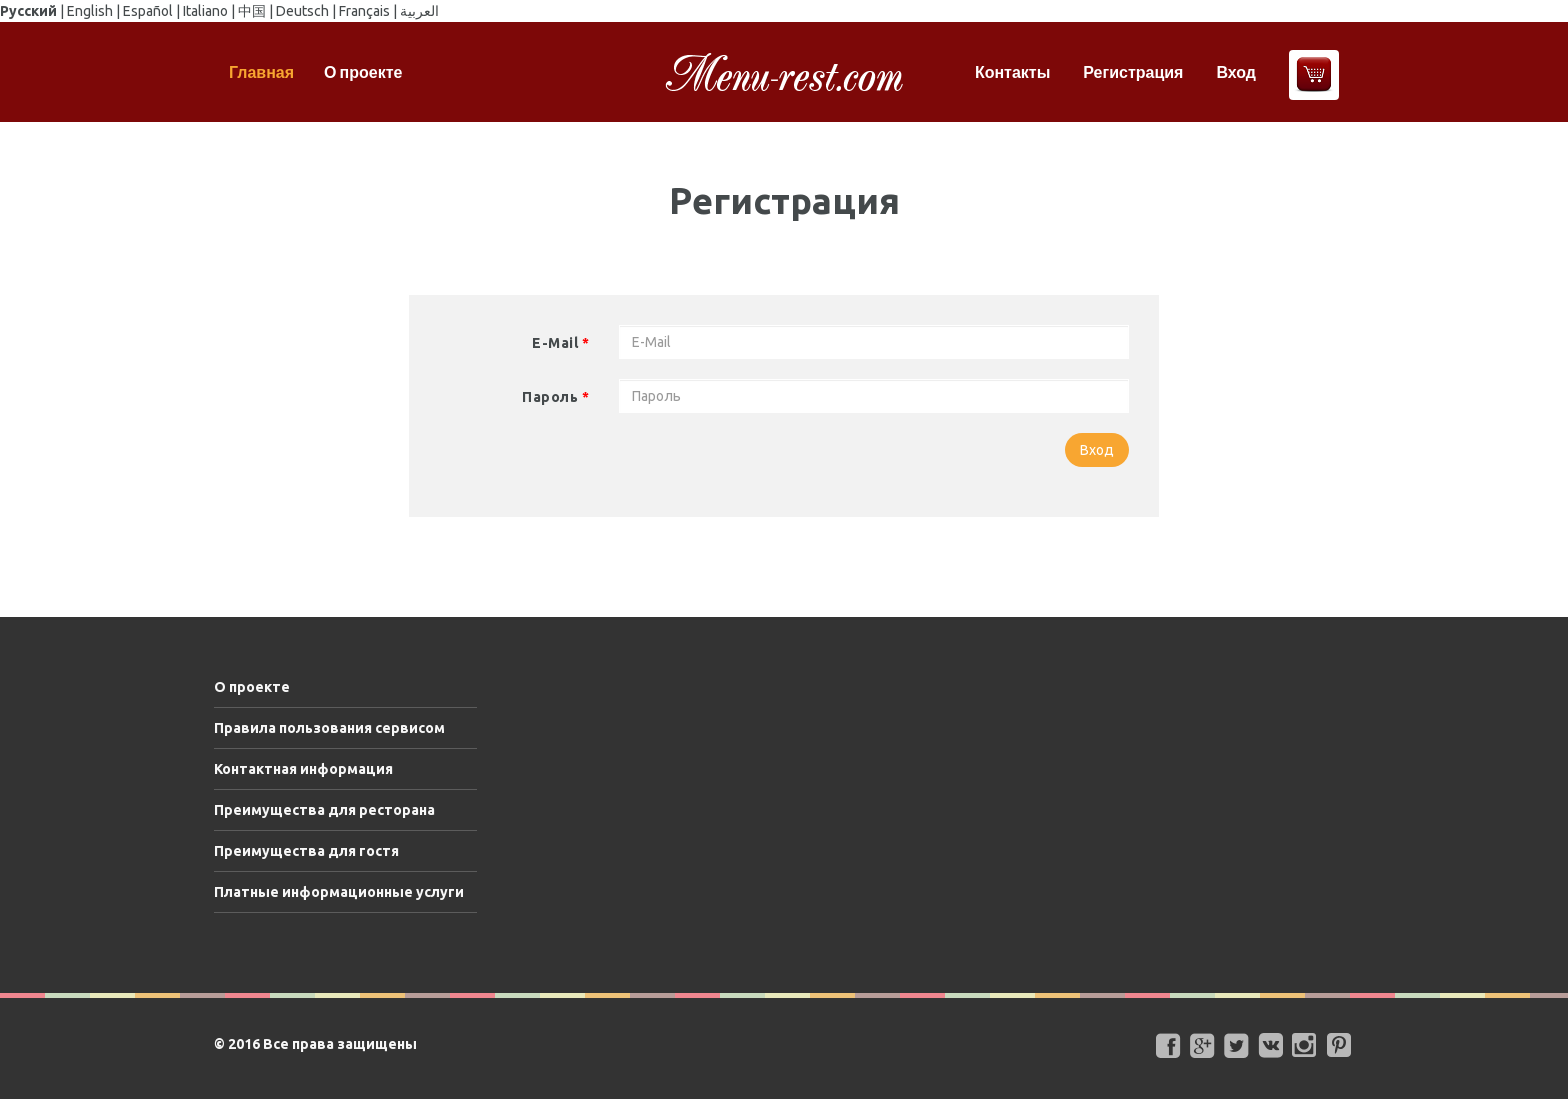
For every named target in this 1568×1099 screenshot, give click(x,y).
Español (148, 11)
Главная (261, 72)
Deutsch (302, 11)
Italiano (205, 11)
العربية (419, 11)
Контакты (1012, 72)
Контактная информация (303, 769)
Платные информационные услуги (339, 892)
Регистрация (1133, 72)
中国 (252, 11)
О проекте (363, 72)
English (90, 11)
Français (364, 11)
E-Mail (560, 343)
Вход (1236, 72)
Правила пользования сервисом (329, 728)
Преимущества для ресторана (324, 810)
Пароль (555, 397)
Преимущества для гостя (306, 851)
